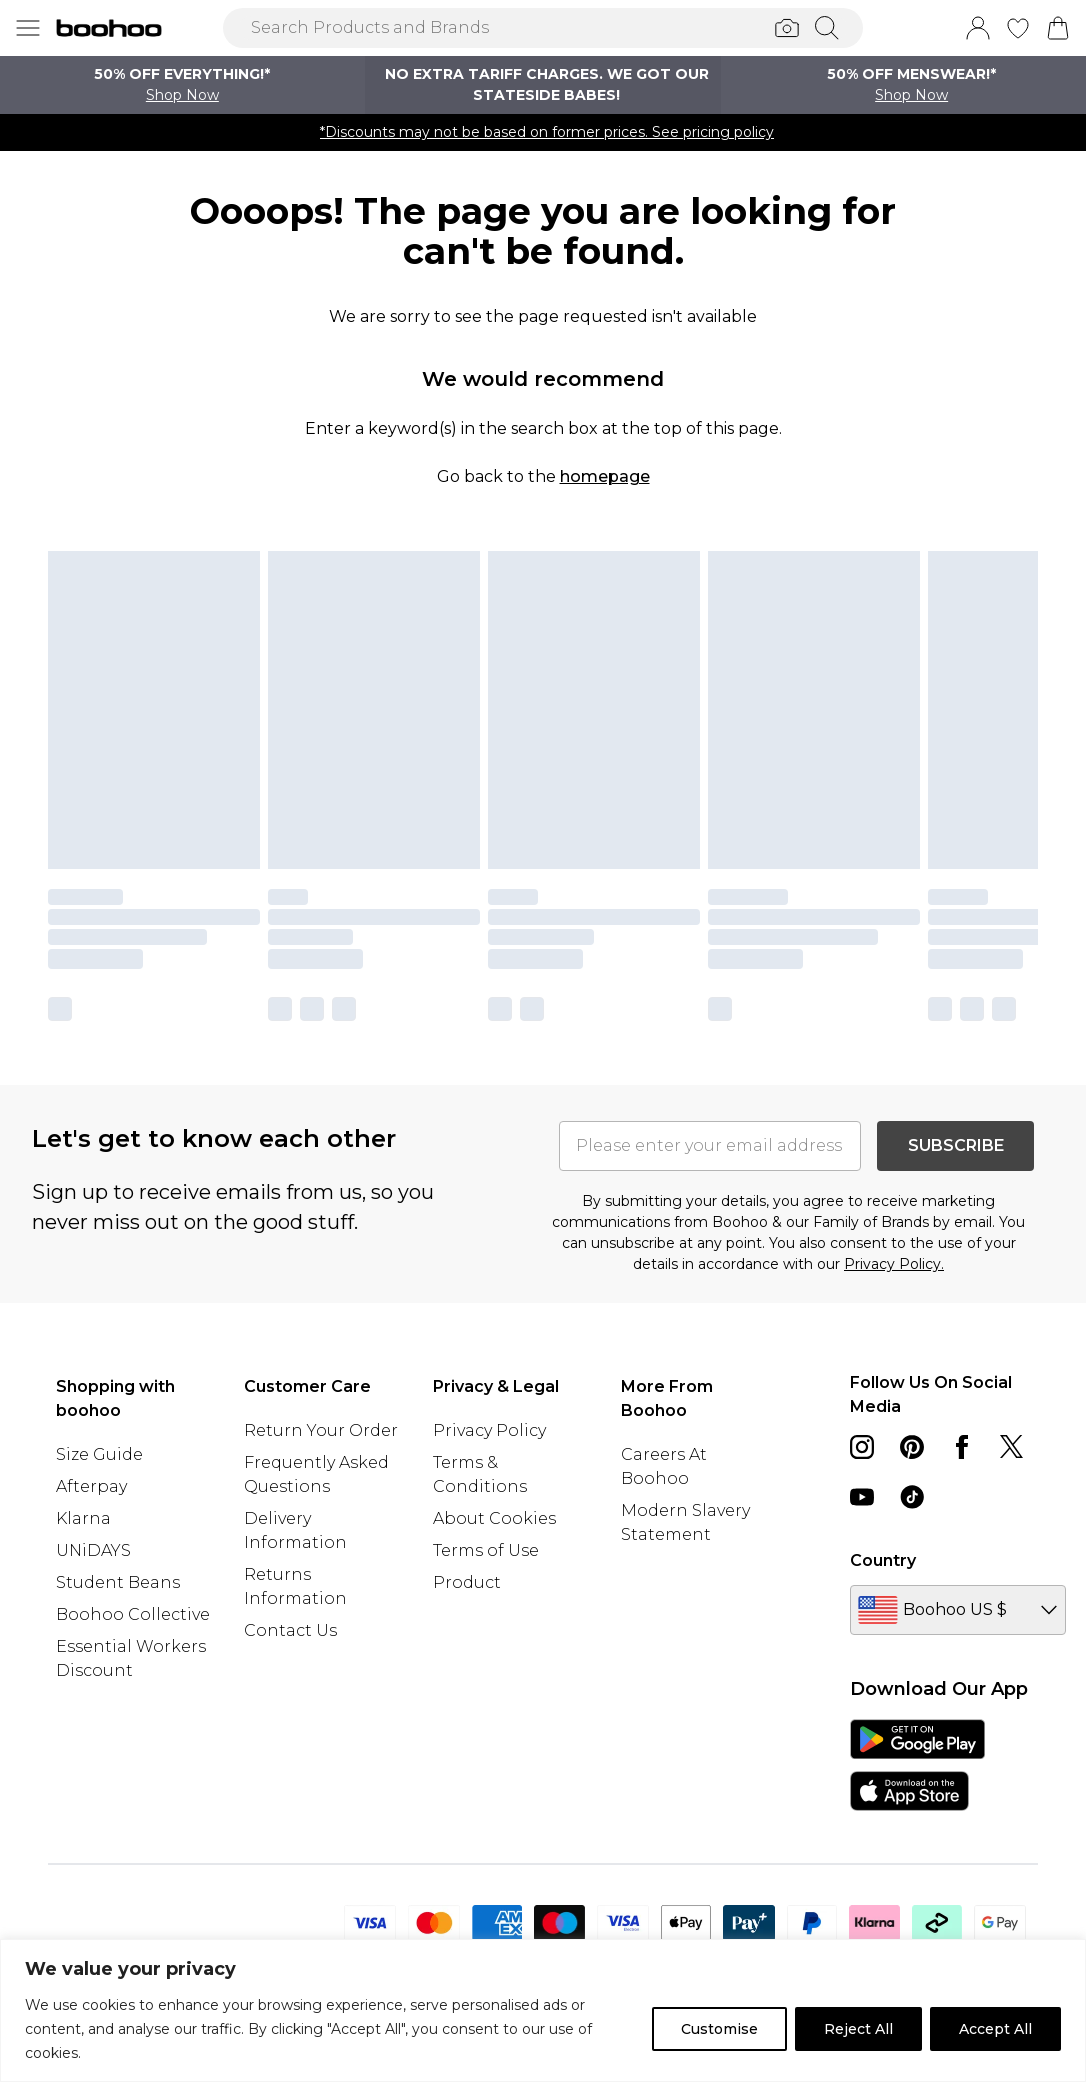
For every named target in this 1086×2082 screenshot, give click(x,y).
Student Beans (118, 1582)
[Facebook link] (962, 1447)
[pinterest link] (912, 1447)
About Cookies (494, 1518)
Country (883, 1560)
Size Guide (99, 1454)
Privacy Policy (489, 1430)
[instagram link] (862, 1447)
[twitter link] (1012, 1447)
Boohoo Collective (133, 1614)
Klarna (83, 1518)
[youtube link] (862, 1497)
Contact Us (290, 1630)
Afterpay (91, 1486)
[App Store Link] (917, 1765)
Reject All (858, 2029)
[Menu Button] (28, 28)
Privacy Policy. (894, 1264)
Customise (719, 2029)
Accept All (995, 2029)
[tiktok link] (912, 1497)
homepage (605, 476)
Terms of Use (486, 1550)
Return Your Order (321, 1430)
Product (467, 1582)
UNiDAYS (93, 1550)
